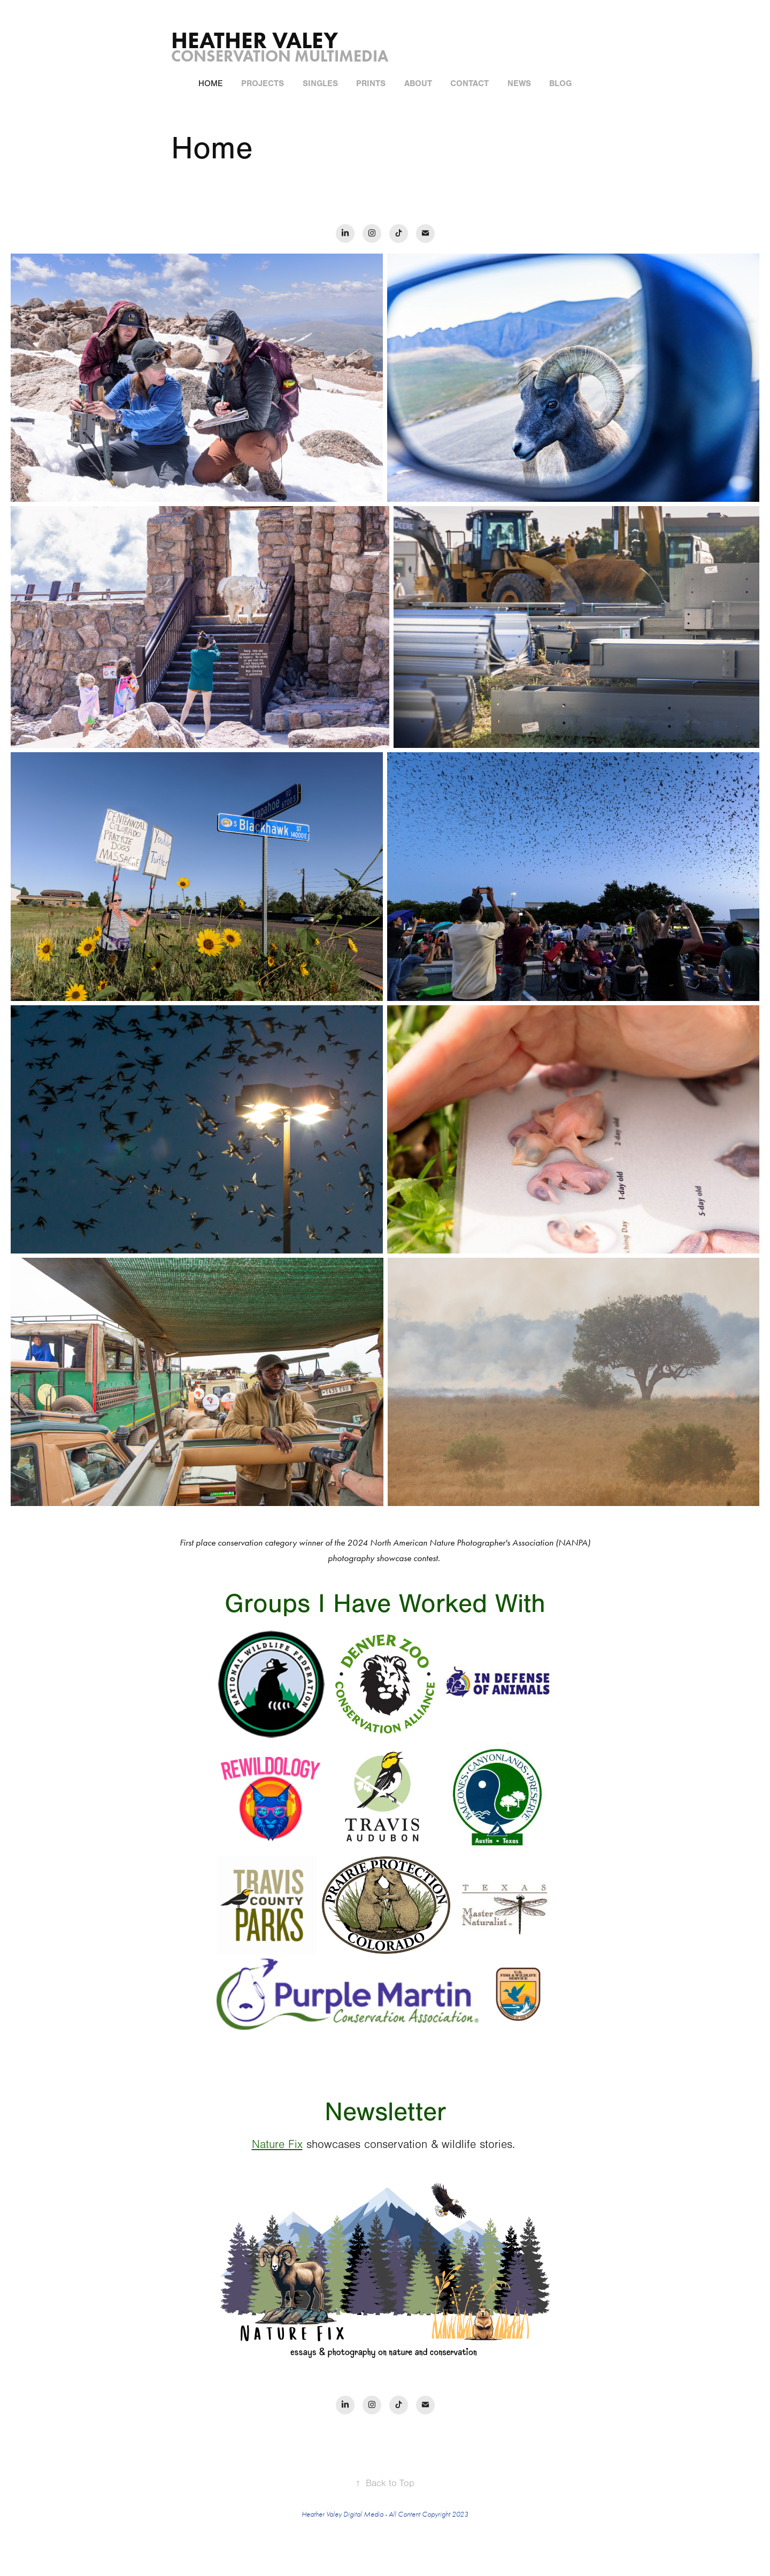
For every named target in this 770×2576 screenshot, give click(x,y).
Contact (469, 83)
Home (210, 83)
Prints (371, 83)
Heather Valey (257, 40)
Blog (560, 83)
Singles (320, 83)
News (519, 83)
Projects (262, 83)
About (418, 83)
